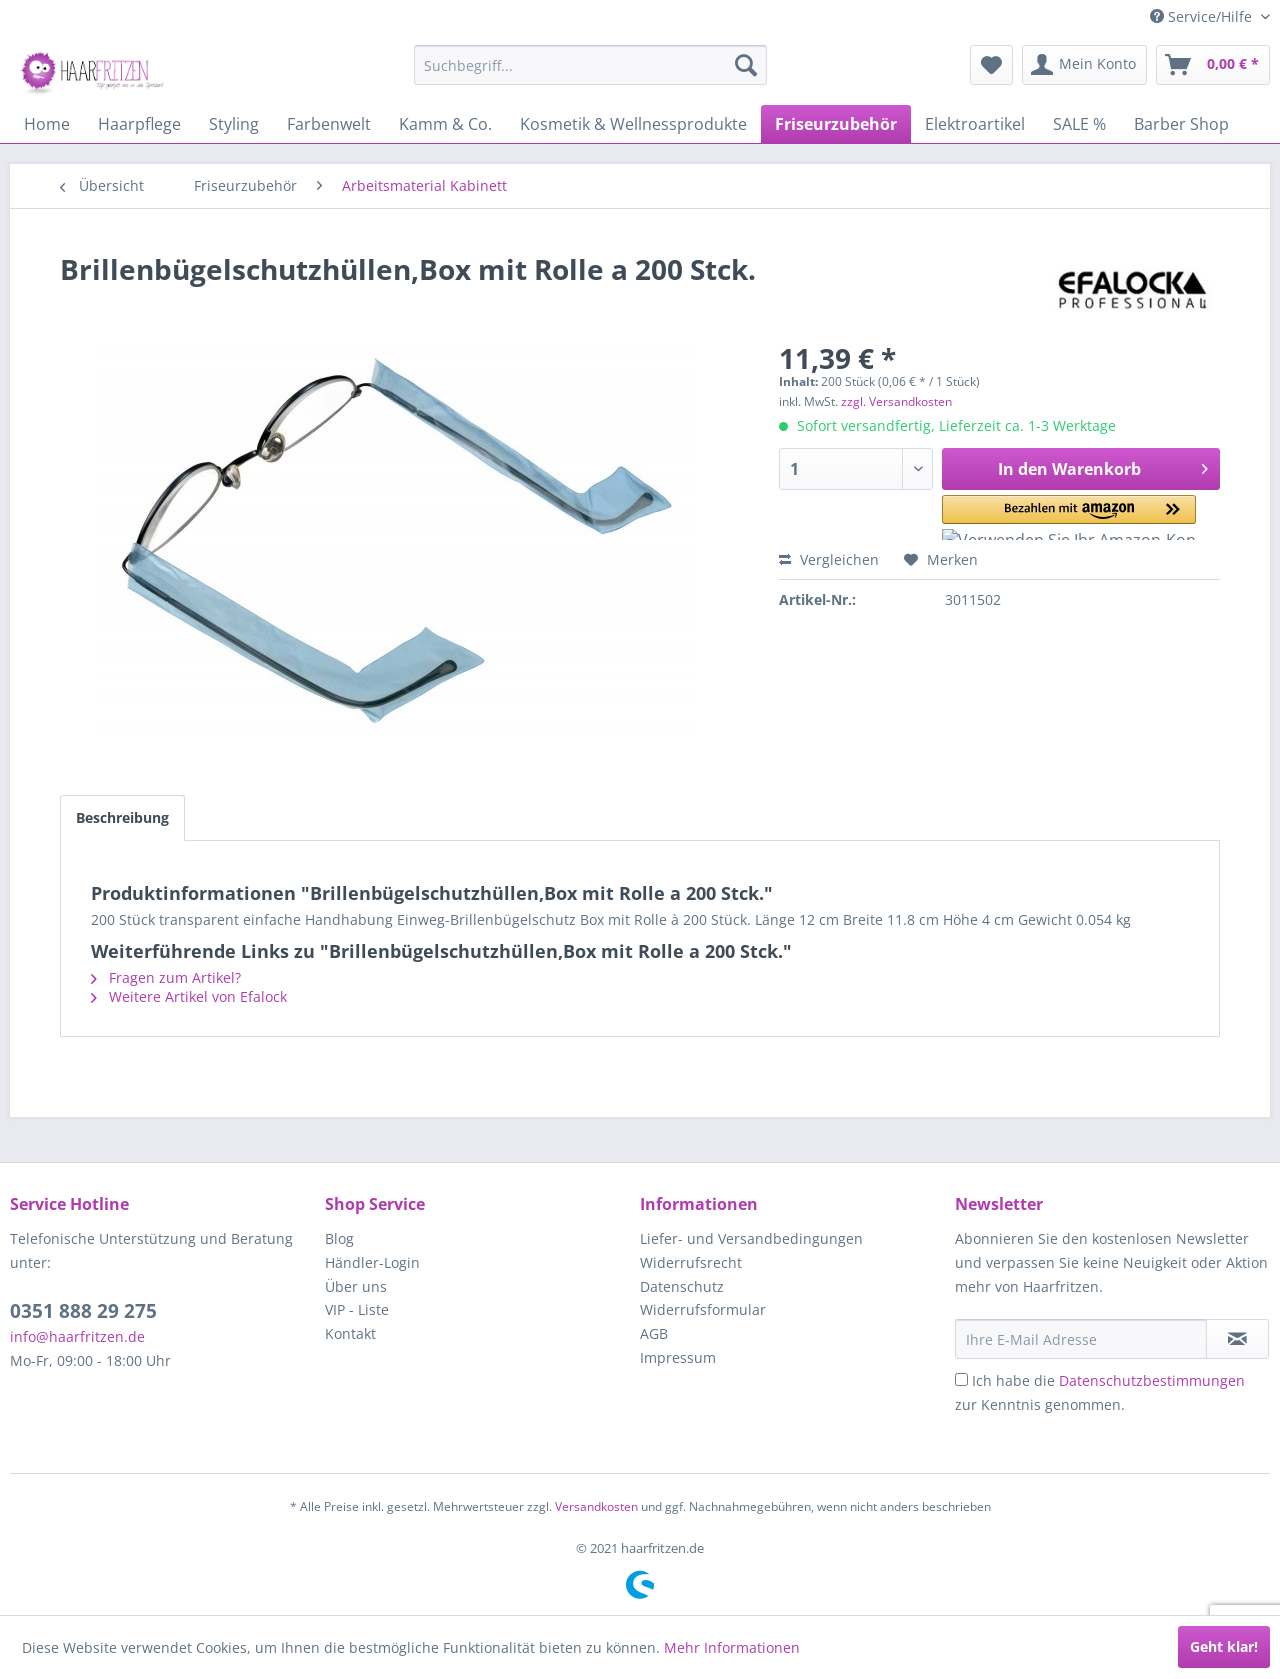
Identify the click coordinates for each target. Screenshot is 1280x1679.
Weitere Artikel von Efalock (189, 996)
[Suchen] (746, 65)
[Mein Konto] (1084, 65)
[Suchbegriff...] (590, 65)
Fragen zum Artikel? (166, 977)
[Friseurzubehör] (836, 124)
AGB (654, 1333)
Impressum (678, 1357)
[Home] (47, 124)
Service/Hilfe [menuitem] (1203, 16)
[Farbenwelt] (329, 124)
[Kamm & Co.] (445, 124)
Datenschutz (682, 1286)
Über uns (356, 1286)
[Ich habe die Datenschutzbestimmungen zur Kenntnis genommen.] (961, 1379)
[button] (1029, 517)
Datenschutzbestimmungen (1152, 1380)
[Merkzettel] (991, 65)
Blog (339, 1238)
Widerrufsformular (703, 1309)
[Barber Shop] (1181, 124)
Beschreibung (122, 817)
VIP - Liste (357, 1309)
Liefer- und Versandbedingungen (751, 1238)
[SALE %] (1079, 124)
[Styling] (234, 124)
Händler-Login (372, 1262)
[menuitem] (590, 65)
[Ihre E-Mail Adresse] (1081, 1339)
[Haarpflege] (139, 124)
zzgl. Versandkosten (896, 401)
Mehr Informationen (732, 1647)
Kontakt (350, 1333)
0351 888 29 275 (83, 1311)
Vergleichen (829, 559)
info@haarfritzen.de (77, 1336)
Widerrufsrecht (691, 1262)
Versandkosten (596, 1506)
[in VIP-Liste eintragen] (1237, 1339)
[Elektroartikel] (975, 124)
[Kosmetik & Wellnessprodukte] (633, 124)
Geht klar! (1224, 1646)
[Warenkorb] (1213, 65)
